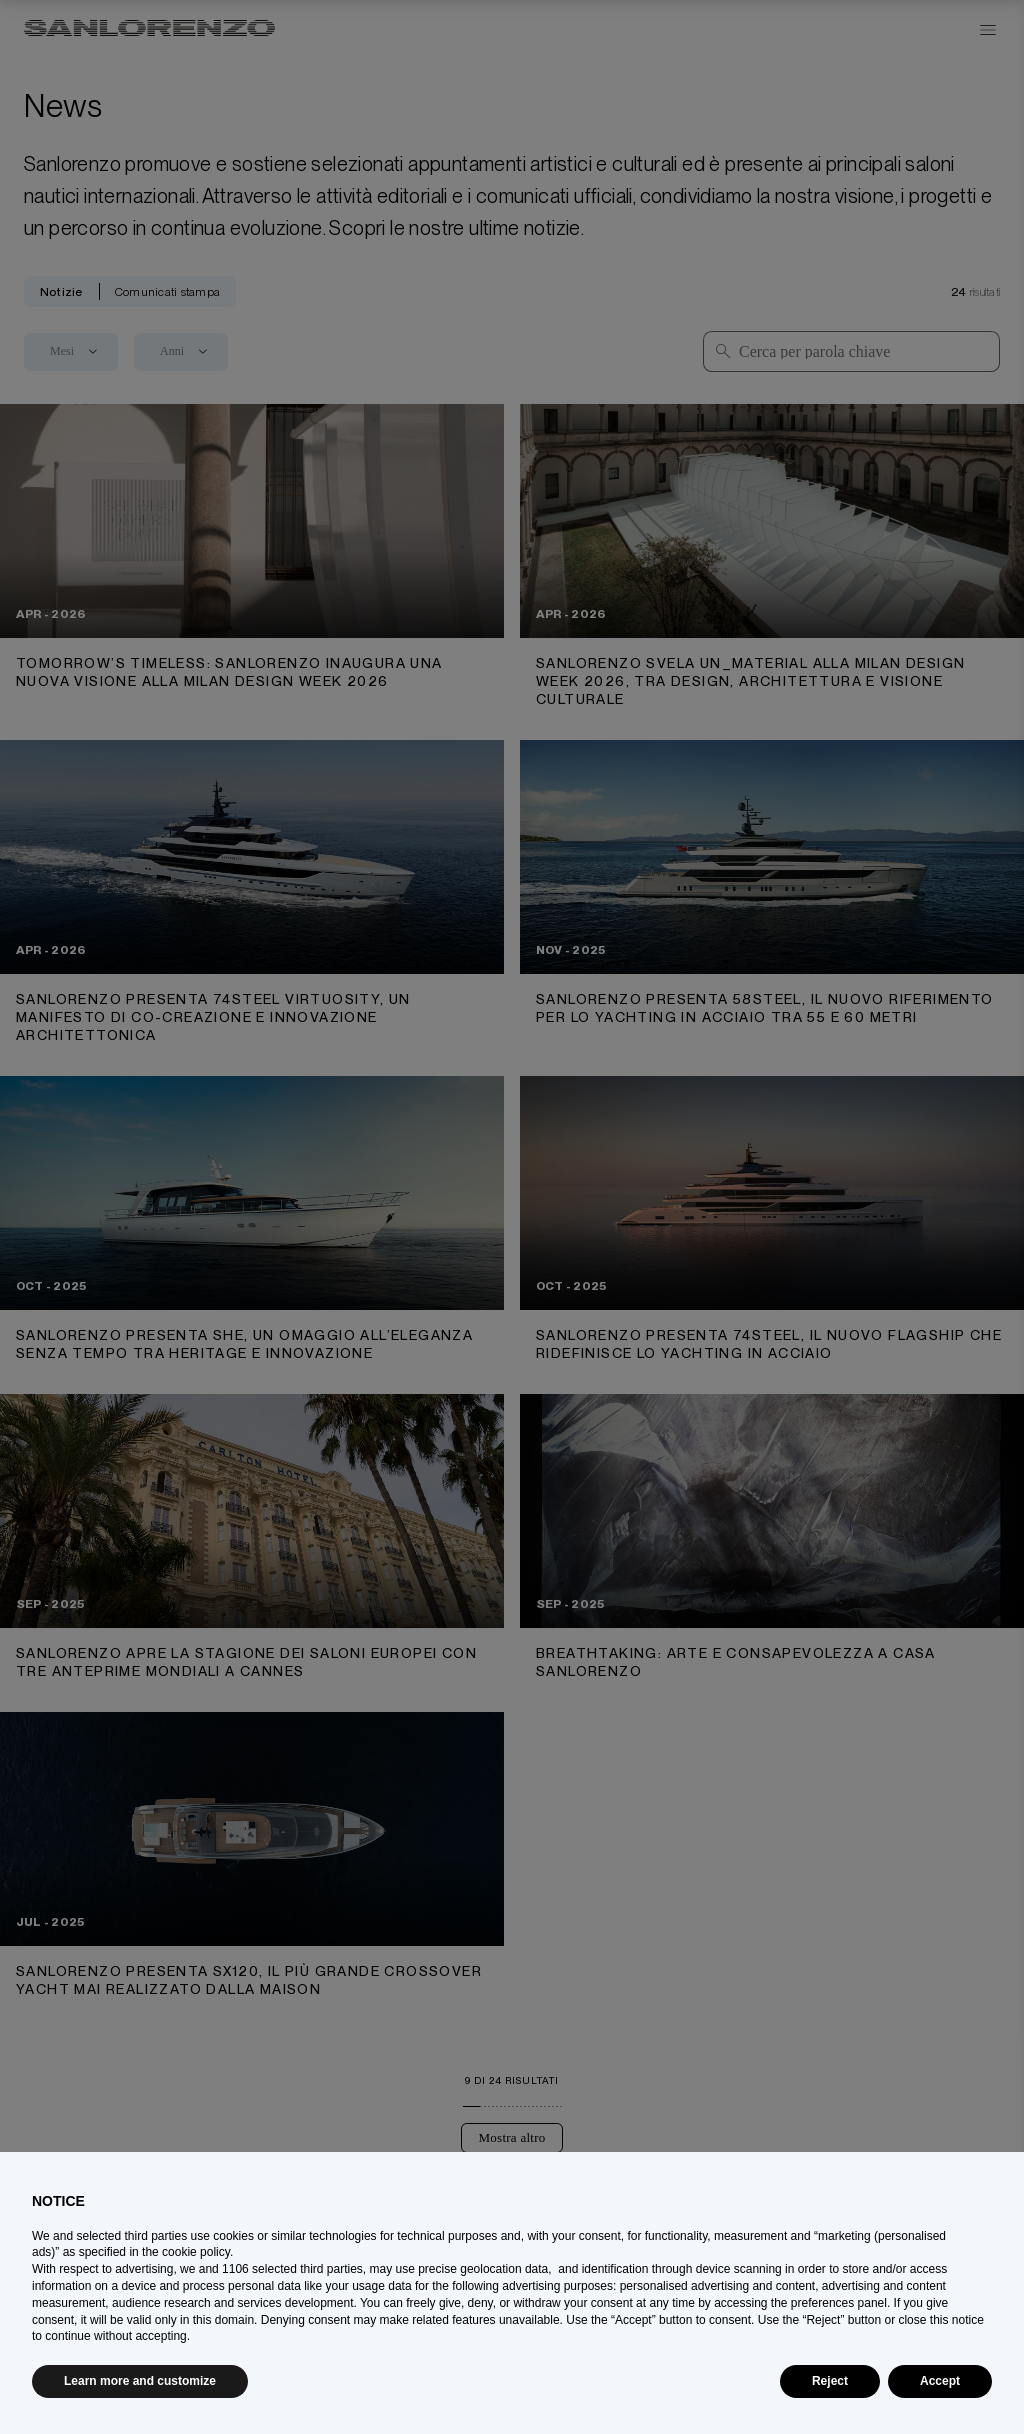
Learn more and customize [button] (140, 2381)
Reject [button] (830, 2381)
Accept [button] (940, 2381)
